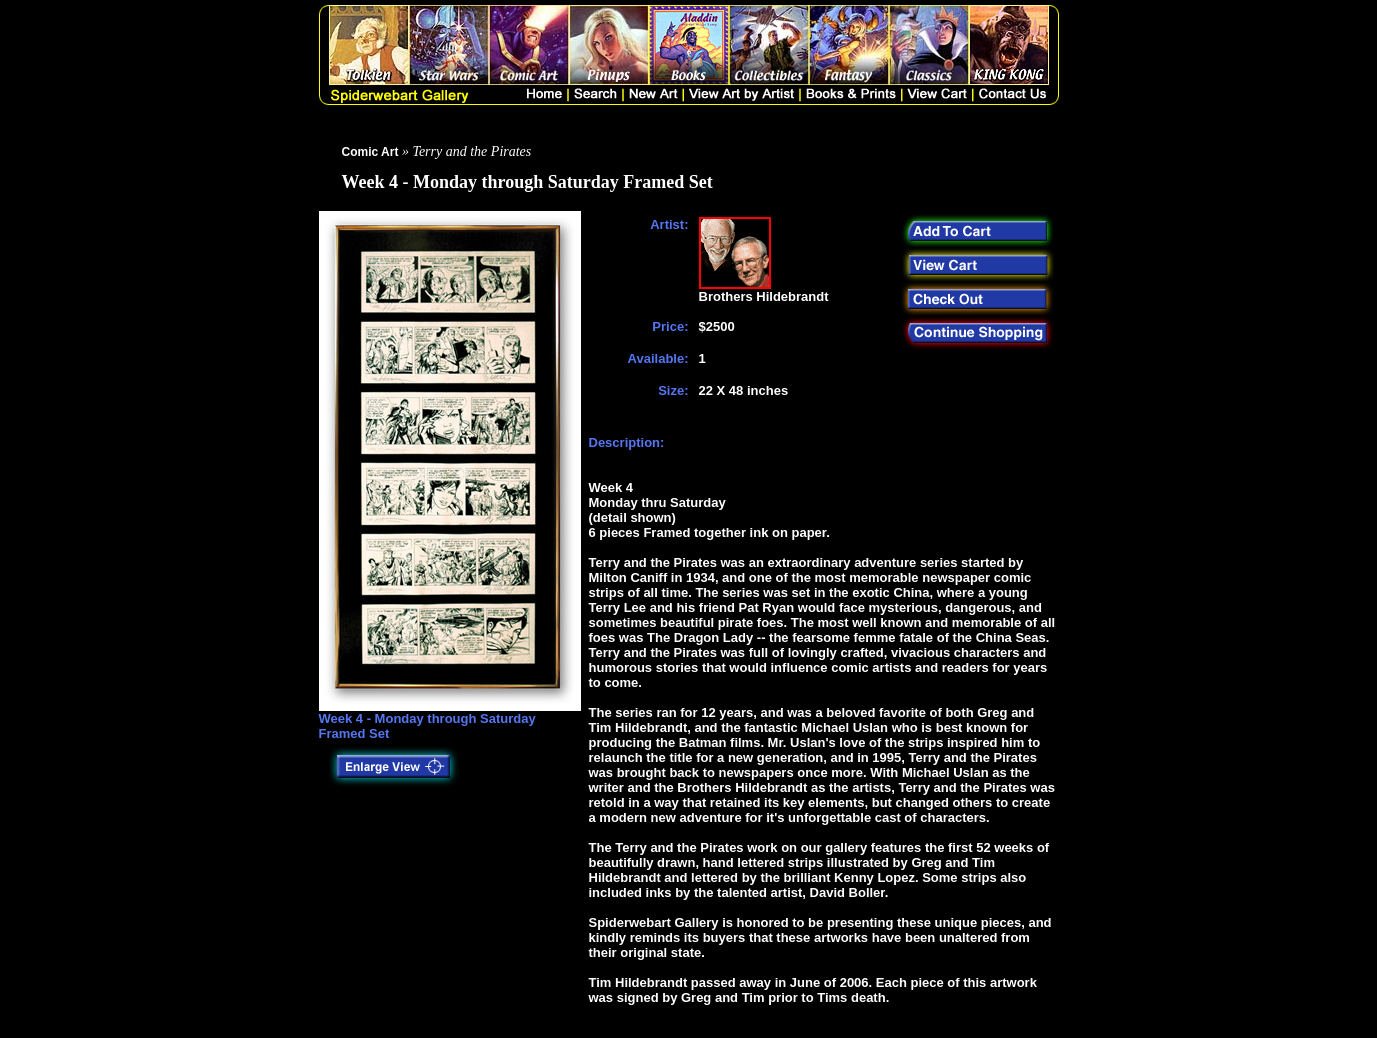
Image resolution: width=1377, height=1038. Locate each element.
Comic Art (370, 152)
